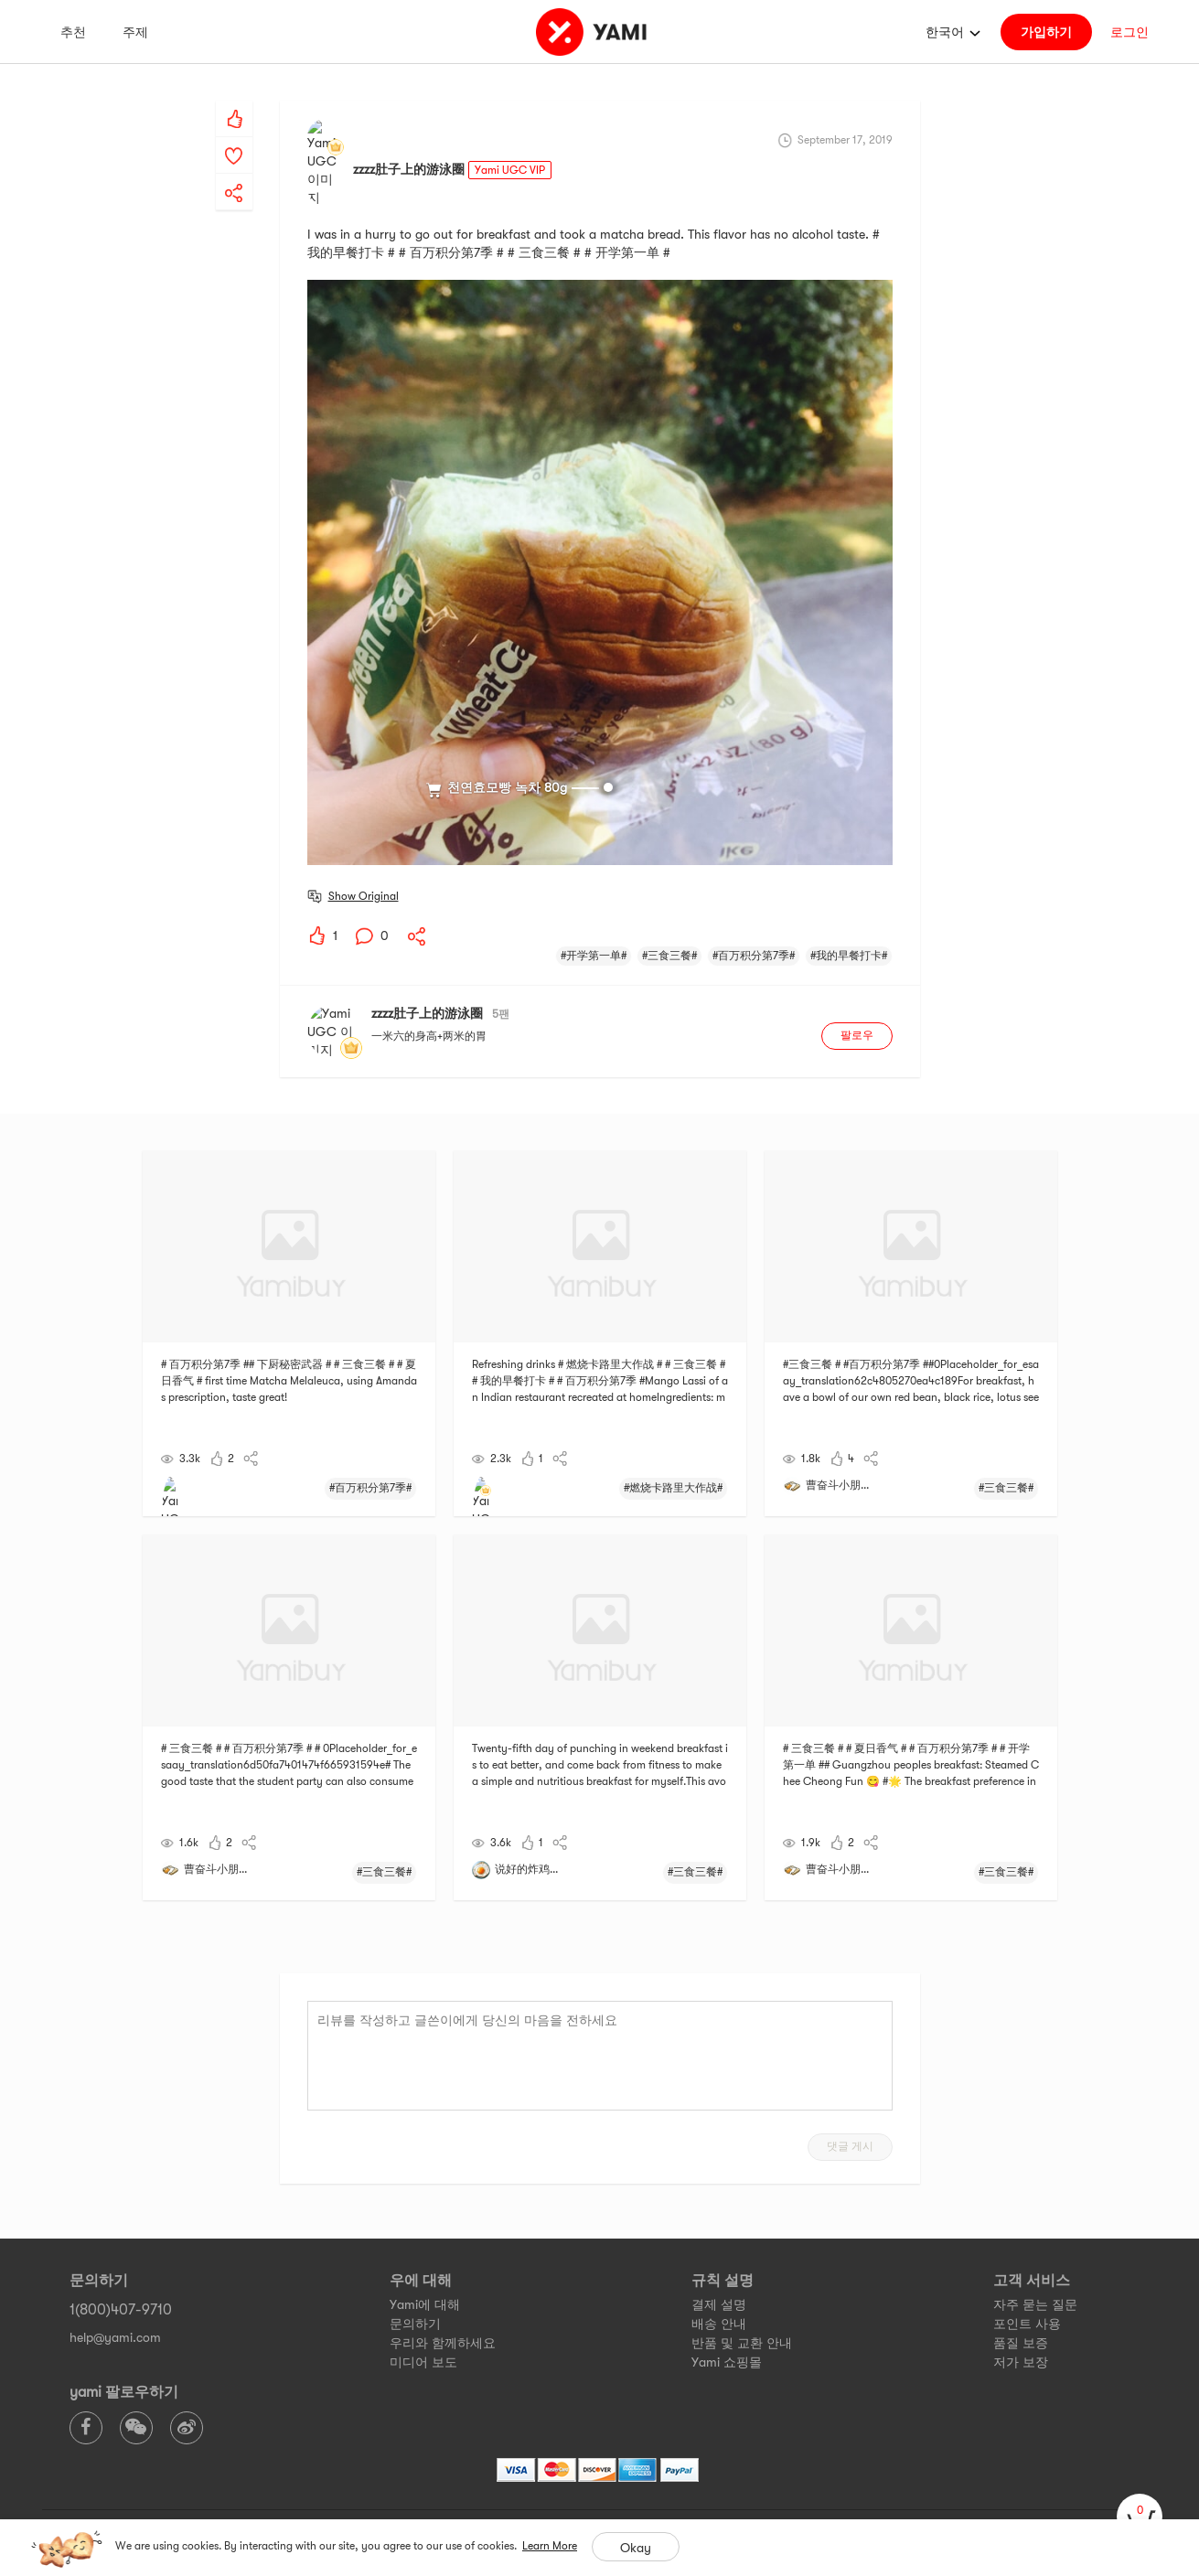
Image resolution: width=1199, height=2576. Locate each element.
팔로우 (856, 973)
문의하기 (415, 2252)
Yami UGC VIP (510, 138)
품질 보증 (1020, 2271)
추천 (73, 32)
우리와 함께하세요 (443, 2271)
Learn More (549, 2545)
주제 (135, 32)
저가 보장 (1020, 2290)
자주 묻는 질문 (1035, 2233)
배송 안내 (718, 2252)
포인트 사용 (1027, 2252)
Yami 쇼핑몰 (726, 2290)
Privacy (613, 2475)
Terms (565, 2475)
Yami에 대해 (425, 2233)
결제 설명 (718, 2233)
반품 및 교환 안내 (741, 2271)
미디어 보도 (423, 2290)
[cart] (1139, 2516)
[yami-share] (234, 175)
